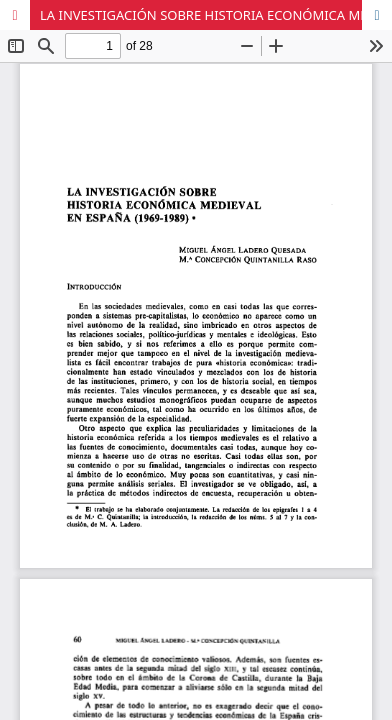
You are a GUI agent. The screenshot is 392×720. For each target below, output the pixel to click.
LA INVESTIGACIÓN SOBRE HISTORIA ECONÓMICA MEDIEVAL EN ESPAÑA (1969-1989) (216, 15)
